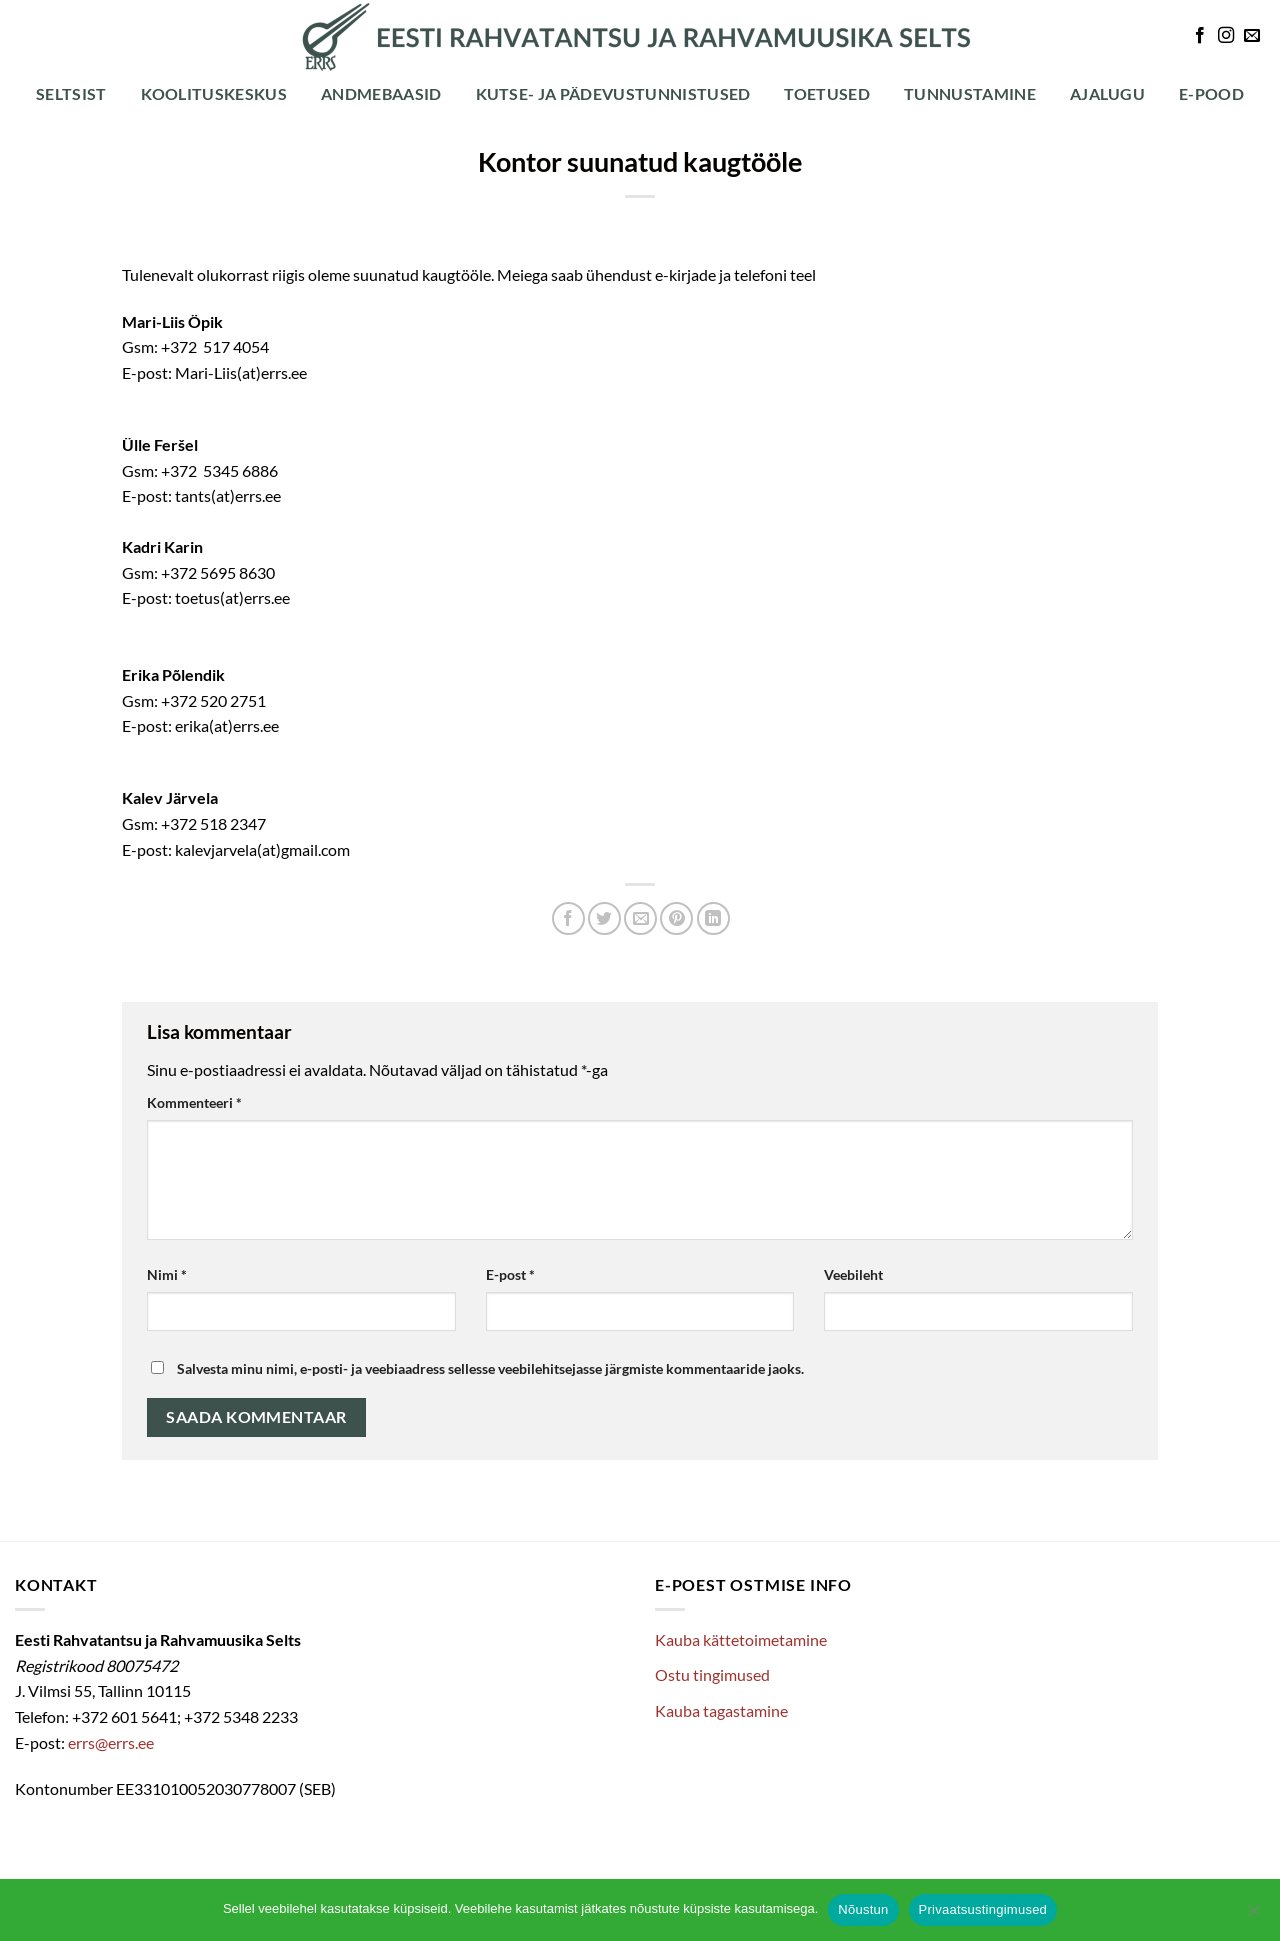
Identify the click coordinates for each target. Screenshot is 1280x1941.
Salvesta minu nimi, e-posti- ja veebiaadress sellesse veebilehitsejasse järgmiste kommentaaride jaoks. (490, 1368)
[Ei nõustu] (1253, 1916)
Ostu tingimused (712, 1674)
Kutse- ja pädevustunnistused (613, 93)
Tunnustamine (970, 93)
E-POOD (1211, 93)
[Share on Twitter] (604, 918)
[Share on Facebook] (568, 918)
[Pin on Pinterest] (676, 918)
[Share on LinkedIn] (713, 918)
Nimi (167, 1274)
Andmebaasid (381, 93)
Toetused (827, 93)
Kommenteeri (194, 1102)
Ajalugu (1107, 93)
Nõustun (863, 1909)
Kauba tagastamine (721, 1710)
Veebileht (853, 1274)
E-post (510, 1274)
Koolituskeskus (214, 93)
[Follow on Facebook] (1200, 36)
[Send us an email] (1252, 36)
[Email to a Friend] (640, 918)
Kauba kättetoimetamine (741, 1639)
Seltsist (71, 93)
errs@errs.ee (111, 1742)
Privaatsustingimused (983, 1909)
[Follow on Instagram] (1226, 36)
